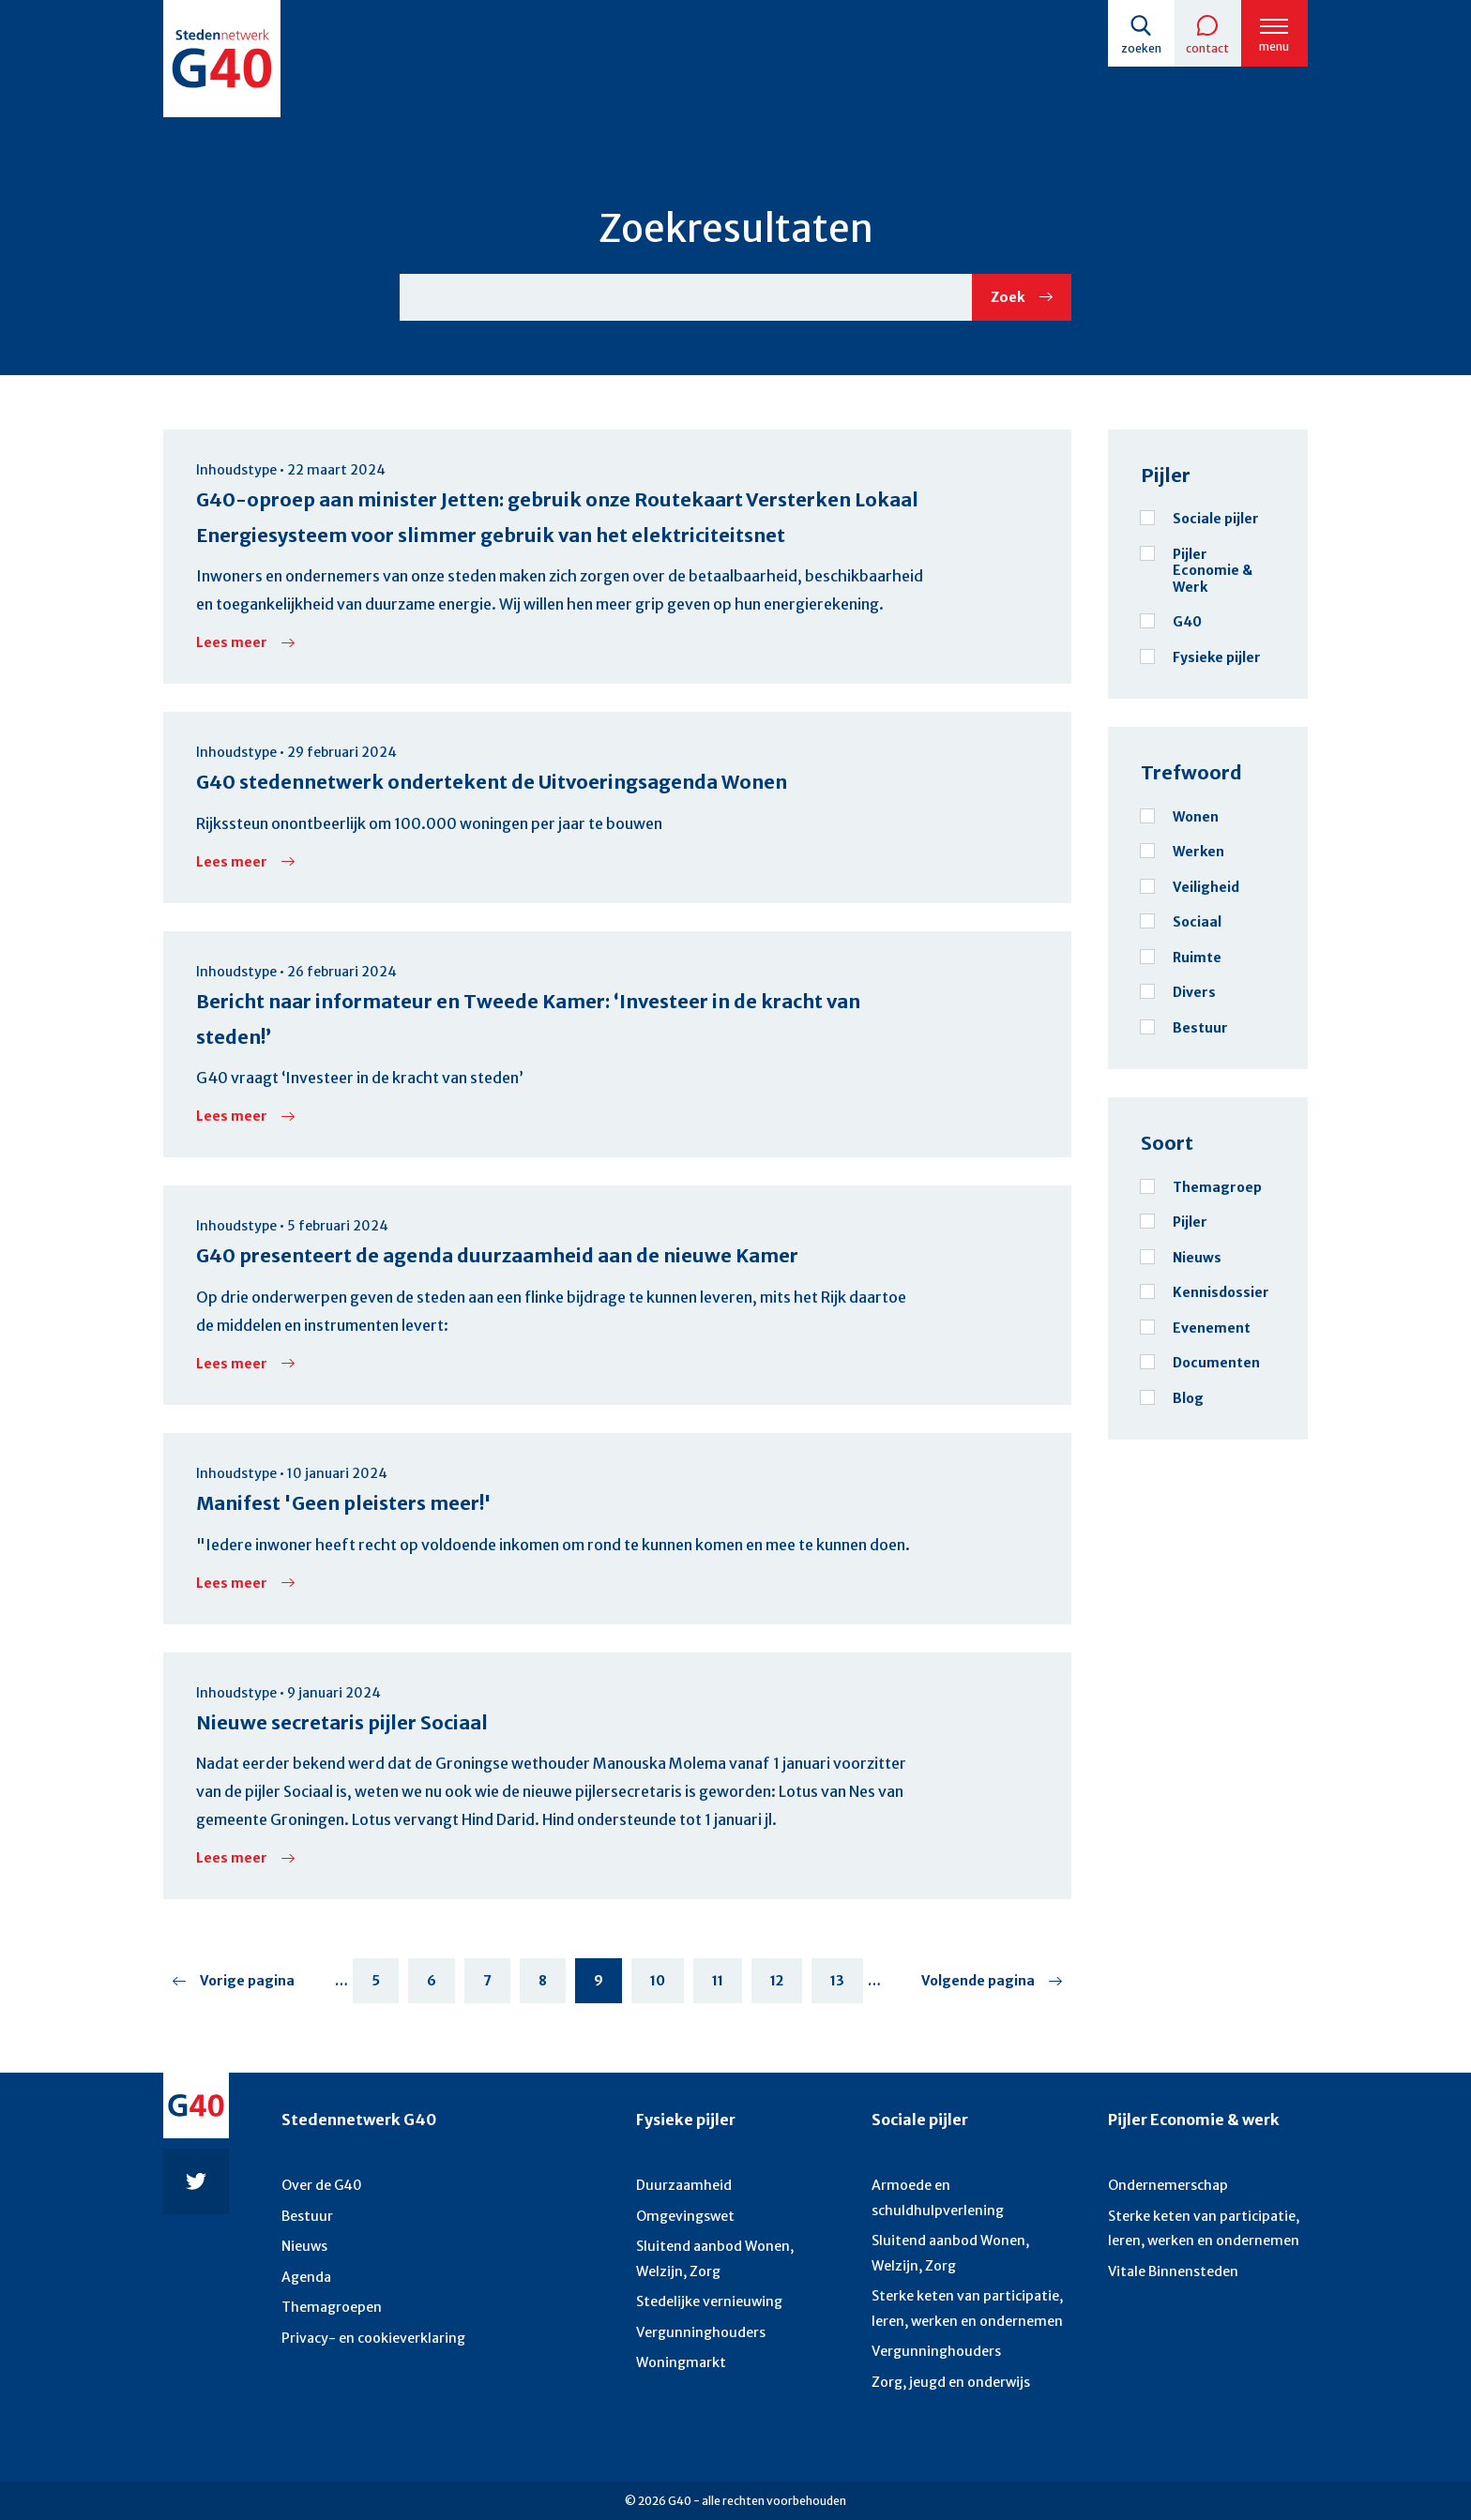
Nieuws (303, 2245)
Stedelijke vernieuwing (708, 2299)
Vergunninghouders (700, 2329)
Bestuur (306, 2214)
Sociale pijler (920, 2115)
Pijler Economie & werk (1194, 2115)
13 (846, 1985)
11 (727, 1985)
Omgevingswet (685, 2214)
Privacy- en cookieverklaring (373, 2335)
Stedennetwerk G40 (358, 2115)
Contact (1206, 48)
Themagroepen (331, 2305)
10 (667, 1985)
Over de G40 (321, 2184)
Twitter (196, 2178)
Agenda (306, 2275)
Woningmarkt (681, 2360)
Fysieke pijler (686, 2115)
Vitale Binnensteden (1173, 2269)
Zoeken (1139, 48)
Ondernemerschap (1167, 2184)
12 (786, 1985)
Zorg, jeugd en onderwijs (950, 2379)
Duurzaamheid (682, 2184)
